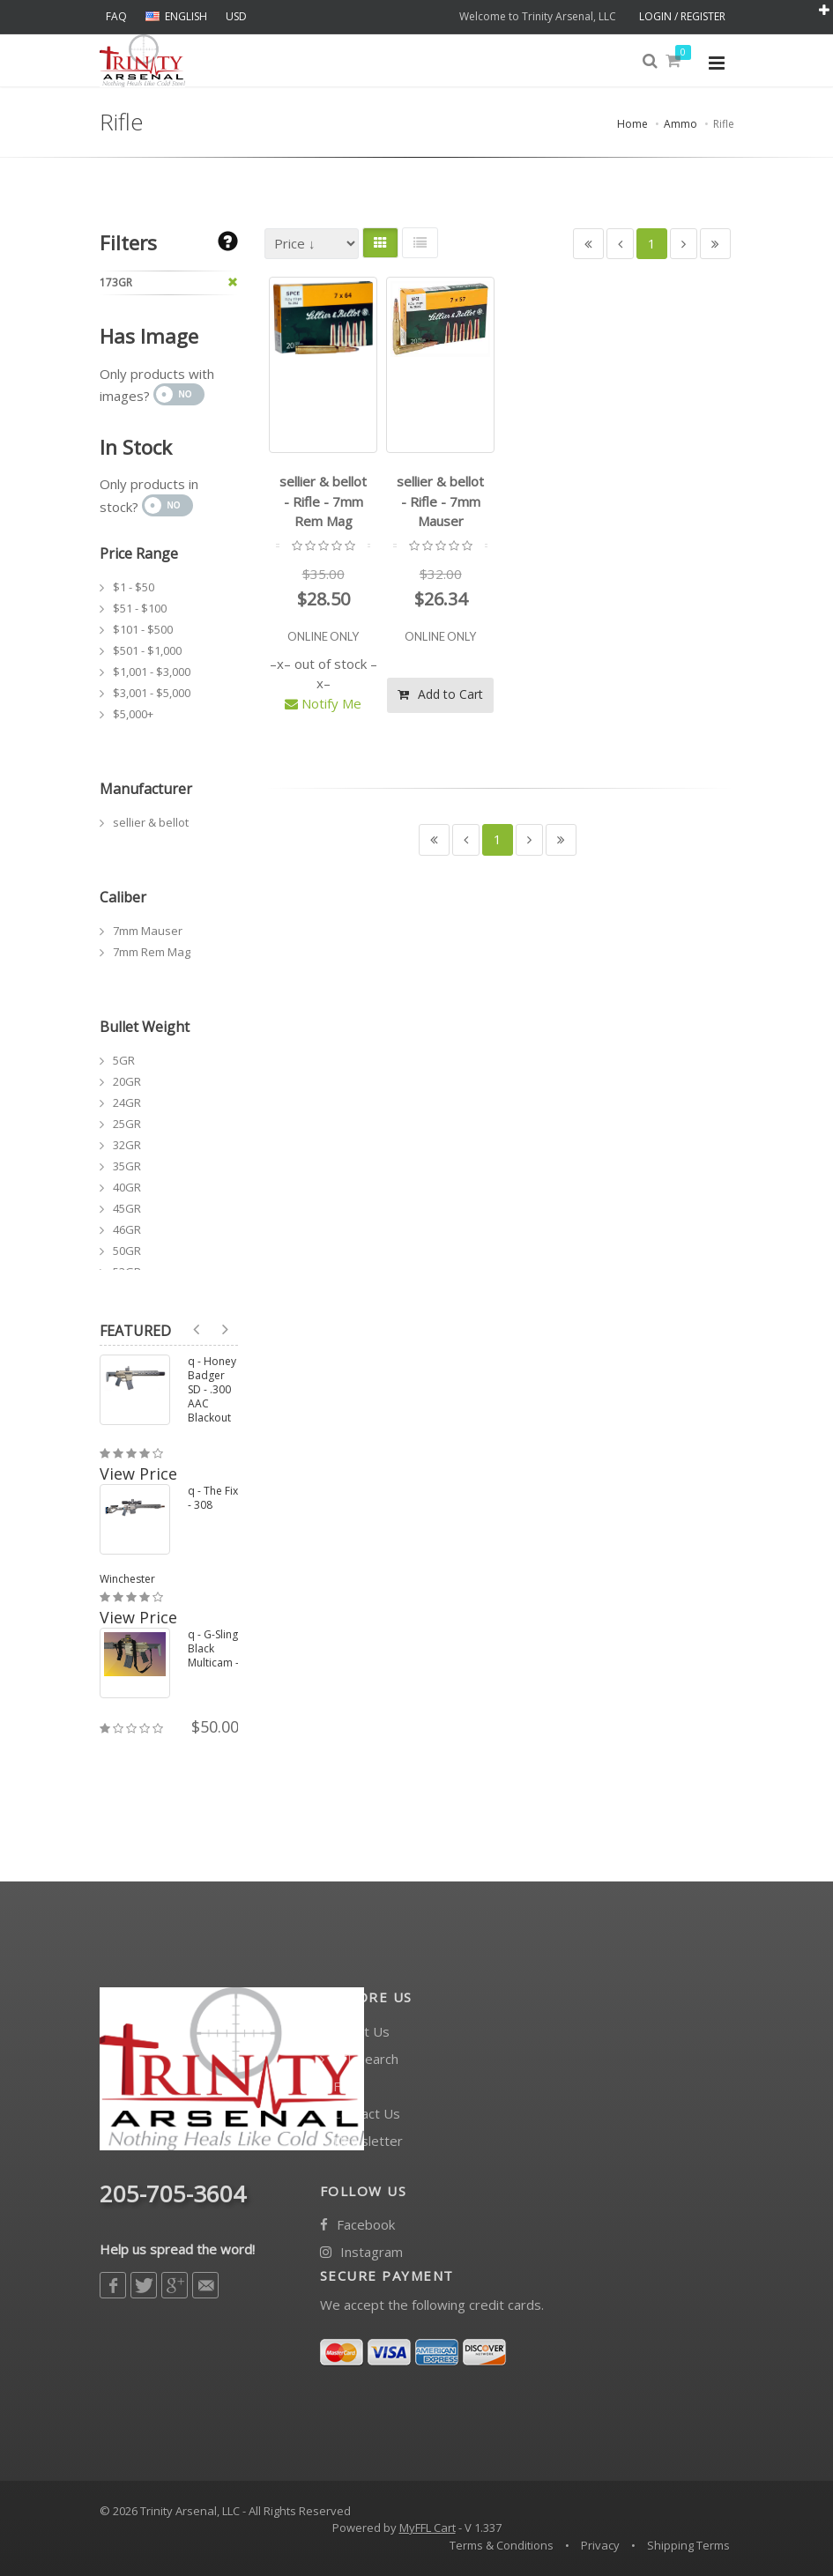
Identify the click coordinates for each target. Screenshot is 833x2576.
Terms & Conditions (502, 2545)
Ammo (680, 123)
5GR (124, 1060)
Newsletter (361, 2141)
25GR (127, 1124)
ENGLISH (176, 16)
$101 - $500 (143, 629)
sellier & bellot (151, 822)
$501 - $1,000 (147, 650)
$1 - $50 (133, 587)
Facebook (357, 2224)
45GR (127, 1208)
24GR (127, 1102)
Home (632, 123)
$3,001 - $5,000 (151, 693)
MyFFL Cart (427, 2527)
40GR (127, 1187)
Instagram (361, 2252)
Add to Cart (440, 694)
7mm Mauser (147, 931)
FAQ (116, 16)
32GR (127, 1145)
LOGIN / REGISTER (682, 16)
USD (236, 16)
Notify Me (323, 703)
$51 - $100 (140, 608)
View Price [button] (138, 1473)
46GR (127, 1229)
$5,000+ (133, 714)
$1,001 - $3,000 (151, 671)
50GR (127, 1250)
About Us (355, 2031)
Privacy (600, 2545)
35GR (127, 1166)
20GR (127, 1081)
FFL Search (359, 2059)
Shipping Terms (688, 2545)
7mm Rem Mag (151, 952)
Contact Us (360, 2113)
